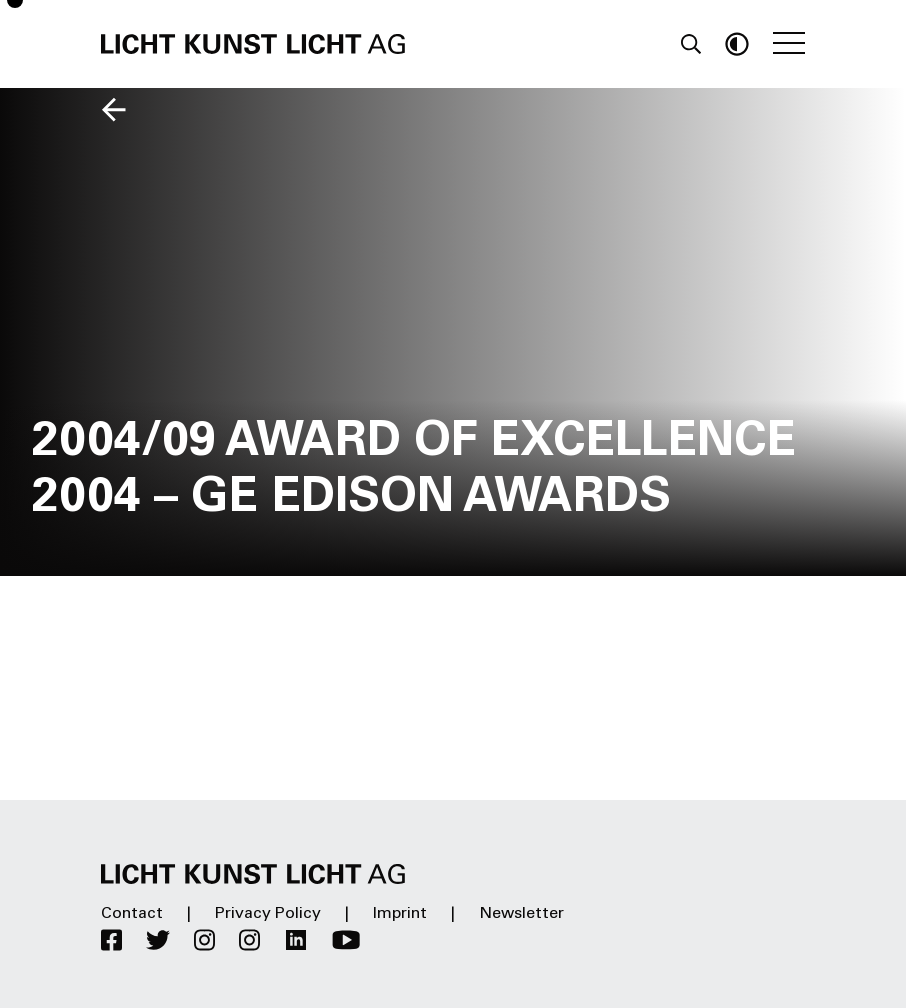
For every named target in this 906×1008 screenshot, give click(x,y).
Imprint (400, 914)
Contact (132, 914)
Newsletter (521, 914)
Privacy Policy (268, 914)
